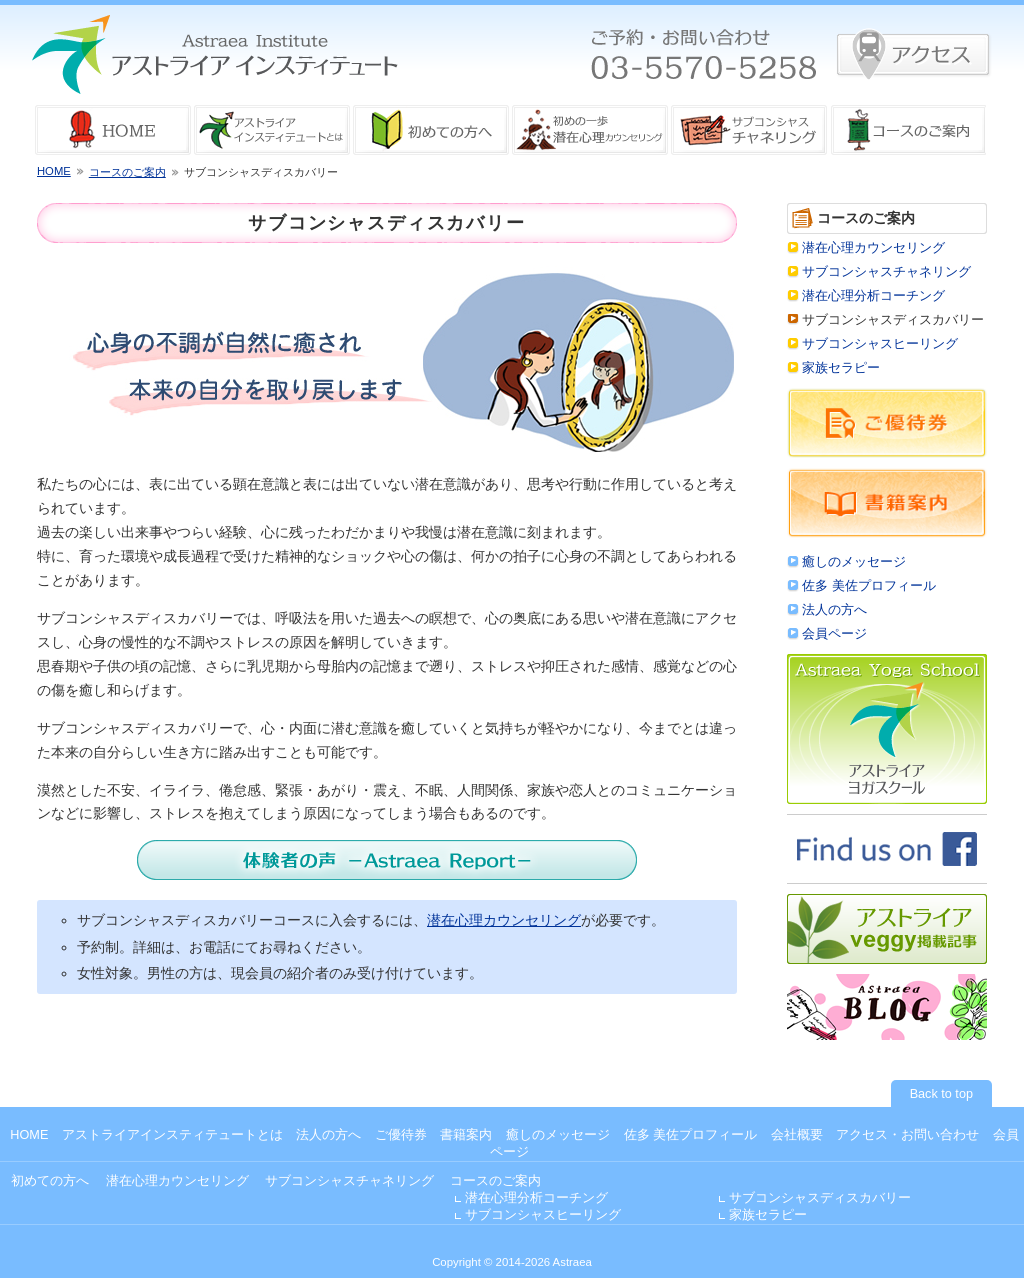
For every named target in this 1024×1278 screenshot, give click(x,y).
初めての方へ (50, 1181)
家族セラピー (841, 368)
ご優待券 (401, 1135)
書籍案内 (466, 1135)
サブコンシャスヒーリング (880, 344)
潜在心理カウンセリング (504, 920)
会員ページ (834, 634)
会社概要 (797, 1135)
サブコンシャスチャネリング (886, 272)
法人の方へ (834, 610)
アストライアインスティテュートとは (172, 1135)
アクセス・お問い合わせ (907, 1135)
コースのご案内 (127, 172)
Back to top (941, 1094)
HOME (54, 171)
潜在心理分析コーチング (873, 296)
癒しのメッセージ (854, 562)
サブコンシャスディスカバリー (820, 1198)
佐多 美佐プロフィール (869, 586)
